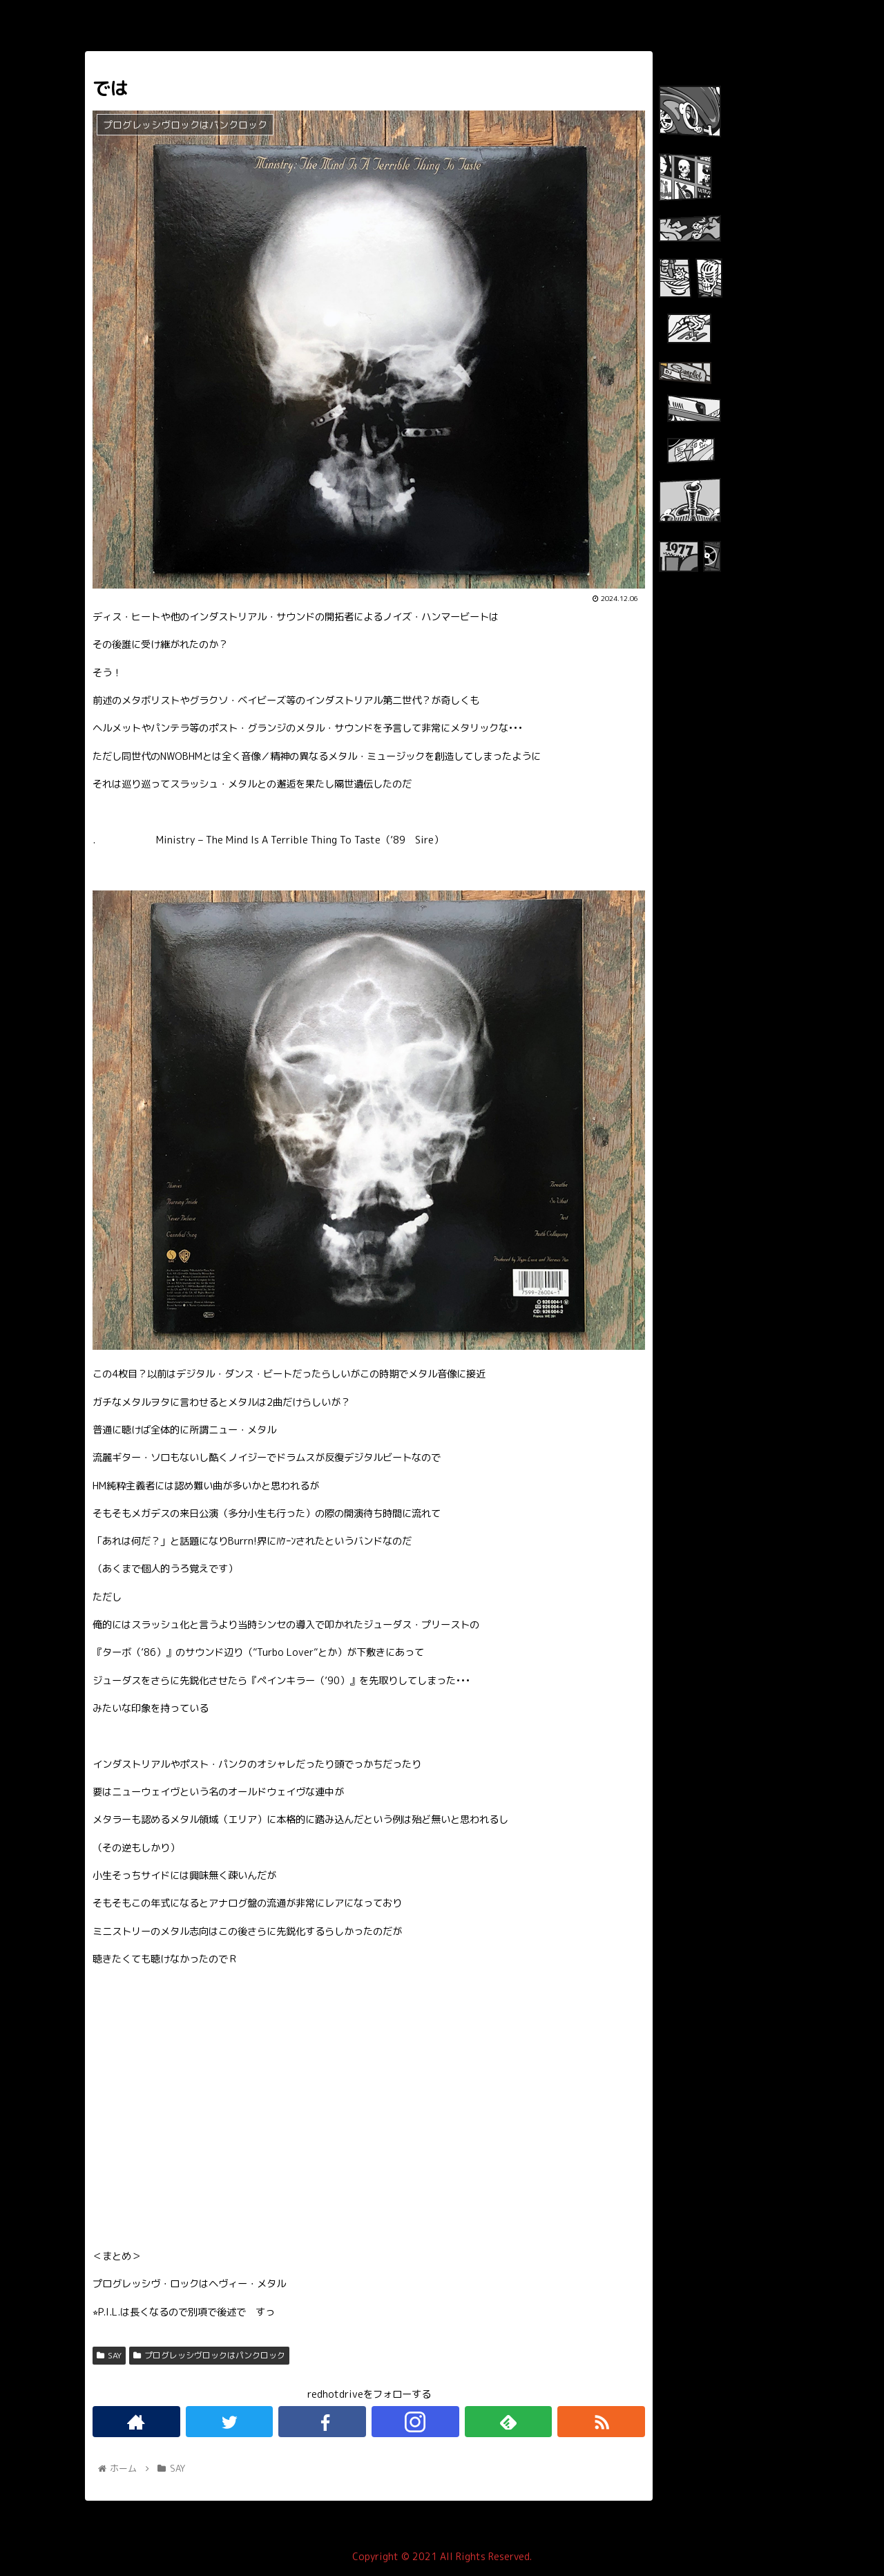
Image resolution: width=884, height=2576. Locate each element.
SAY (109, 2355)
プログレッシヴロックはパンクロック (209, 2355)
